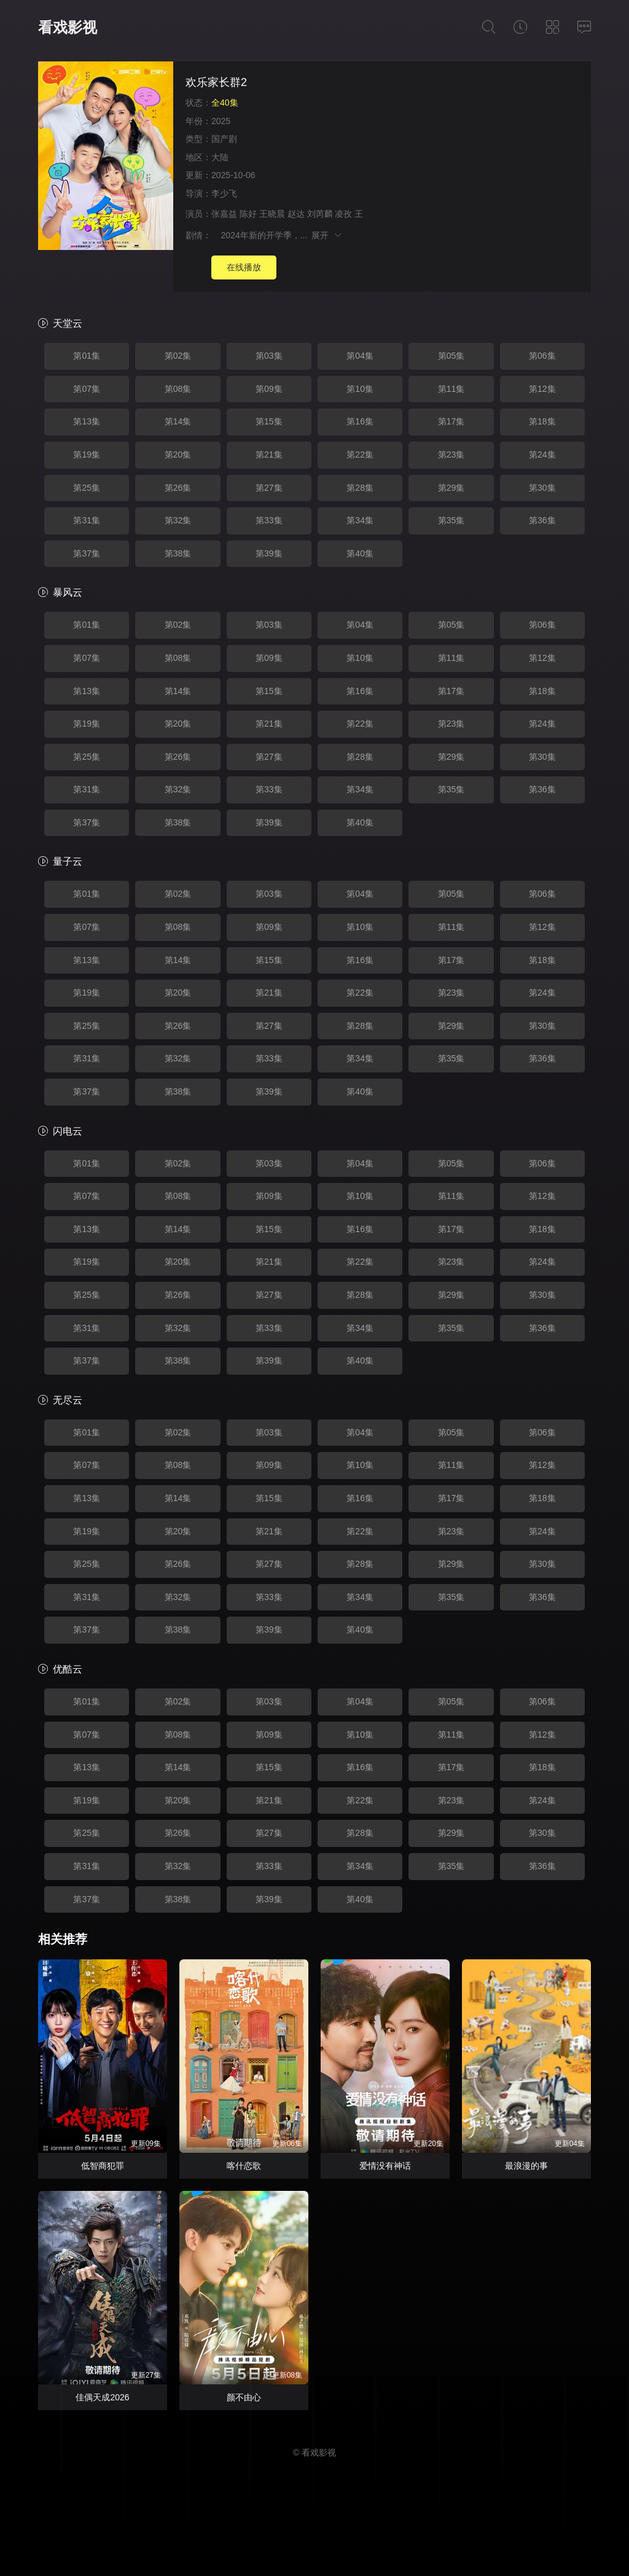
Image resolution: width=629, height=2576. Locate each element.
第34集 (359, 520)
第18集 (542, 421)
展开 (327, 235)
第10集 (359, 389)
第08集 (178, 389)
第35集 (451, 520)
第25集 (86, 488)
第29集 (451, 488)
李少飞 (224, 193)
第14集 (178, 421)
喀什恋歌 (244, 2166)
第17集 (451, 421)
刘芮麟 (320, 214)
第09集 (269, 389)
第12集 (542, 389)
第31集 (86, 520)
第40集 (359, 553)
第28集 (359, 488)
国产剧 (224, 139)
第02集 (178, 356)
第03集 (269, 356)
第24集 (542, 454)
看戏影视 (67, 27)
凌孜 (343, 214)
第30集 (542, 488)
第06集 (542, 356)
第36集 (542, 520)
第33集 (269, 520)
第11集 (451, 389)
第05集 (451, 356)
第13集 (86, 421)
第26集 (178, 488)
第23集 (451, 454)
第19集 (86, 454)
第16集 (359, 421)
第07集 (86, 389)
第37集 (86, 553)
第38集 (178, 553)
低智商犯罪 (102, 2166)
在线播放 (244, 267)
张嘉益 (224, 214)
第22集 (359, 454)
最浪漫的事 (526, 2166)
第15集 (269, 421)
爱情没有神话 (385, 2166)
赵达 (296, 214)
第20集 (178, 454)
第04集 (359, 356)
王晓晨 (272, 214)
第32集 (178, 520)
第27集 (269, 488)
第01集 (86, 356)
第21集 (269, 454)
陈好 (248, 214)
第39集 (269, 553)
